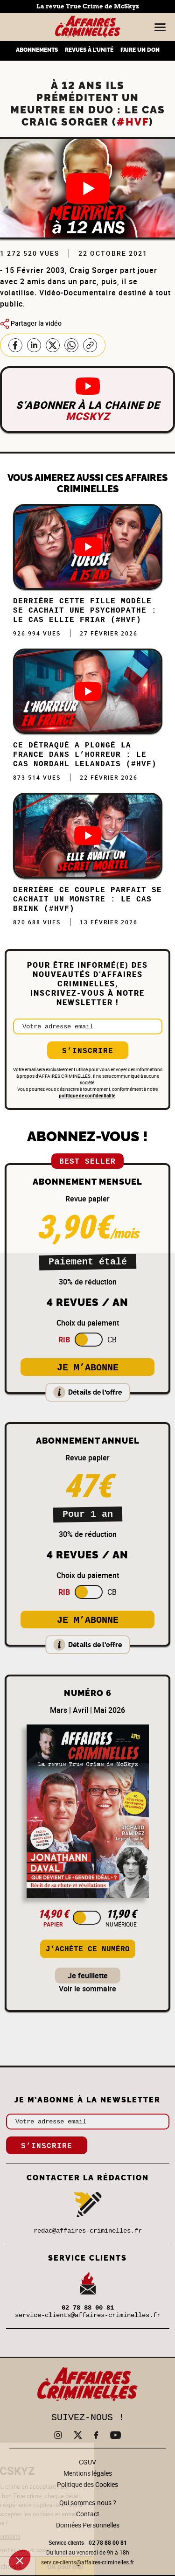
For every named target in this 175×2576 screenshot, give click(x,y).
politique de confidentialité (87, 1095)
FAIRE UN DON (140, 50)
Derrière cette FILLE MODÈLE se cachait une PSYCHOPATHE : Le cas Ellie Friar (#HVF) (85, 610)
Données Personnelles (87, 2524)
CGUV (87, 2461)
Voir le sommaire (87, 1988)
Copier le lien (90, 345)
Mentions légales (87, 2473)
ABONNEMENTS (37, 50)
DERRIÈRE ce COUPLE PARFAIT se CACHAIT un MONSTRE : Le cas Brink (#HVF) (87, 899)
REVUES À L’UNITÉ (89, 50)
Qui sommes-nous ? (87, 2502)
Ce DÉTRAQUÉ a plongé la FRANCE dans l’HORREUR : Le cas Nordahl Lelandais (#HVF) (85, 754)
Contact (87, 2513)
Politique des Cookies (87, 2484)
